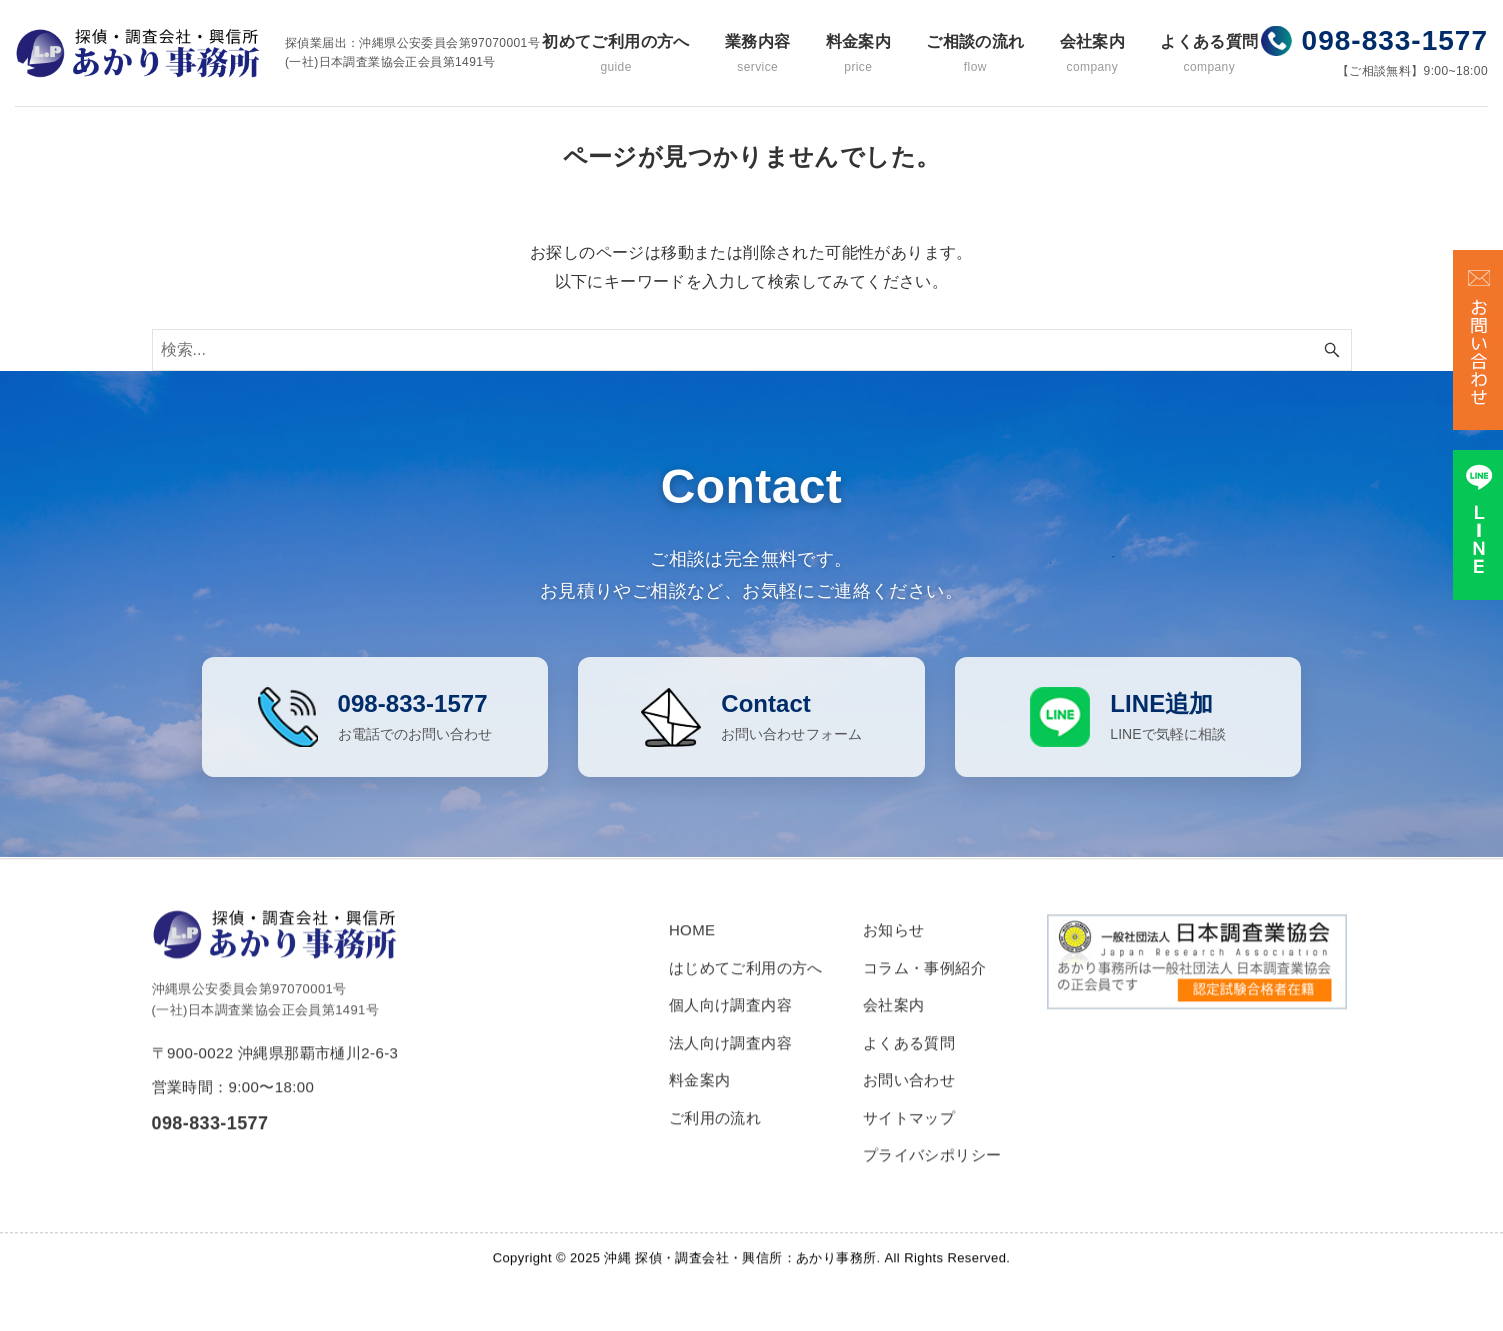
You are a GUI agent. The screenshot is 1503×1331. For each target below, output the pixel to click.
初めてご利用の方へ (616, 54)
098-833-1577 (1395, 40)
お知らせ (894, 950)
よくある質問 (1209, 54)
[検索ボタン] (1332, 350)
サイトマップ (909, 1138)
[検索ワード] (752, 350)
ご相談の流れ (975, 54)
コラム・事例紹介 (924, 988)
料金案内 (859, 54)
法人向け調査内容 (730, 1063)
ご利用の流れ (715, 1138)
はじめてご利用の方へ (746, 988)
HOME (692, 950)
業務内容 (758, 54)
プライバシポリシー (932, 1175)
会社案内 (1093, 54)
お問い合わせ (909, 1100)
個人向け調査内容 (730, 1025)
